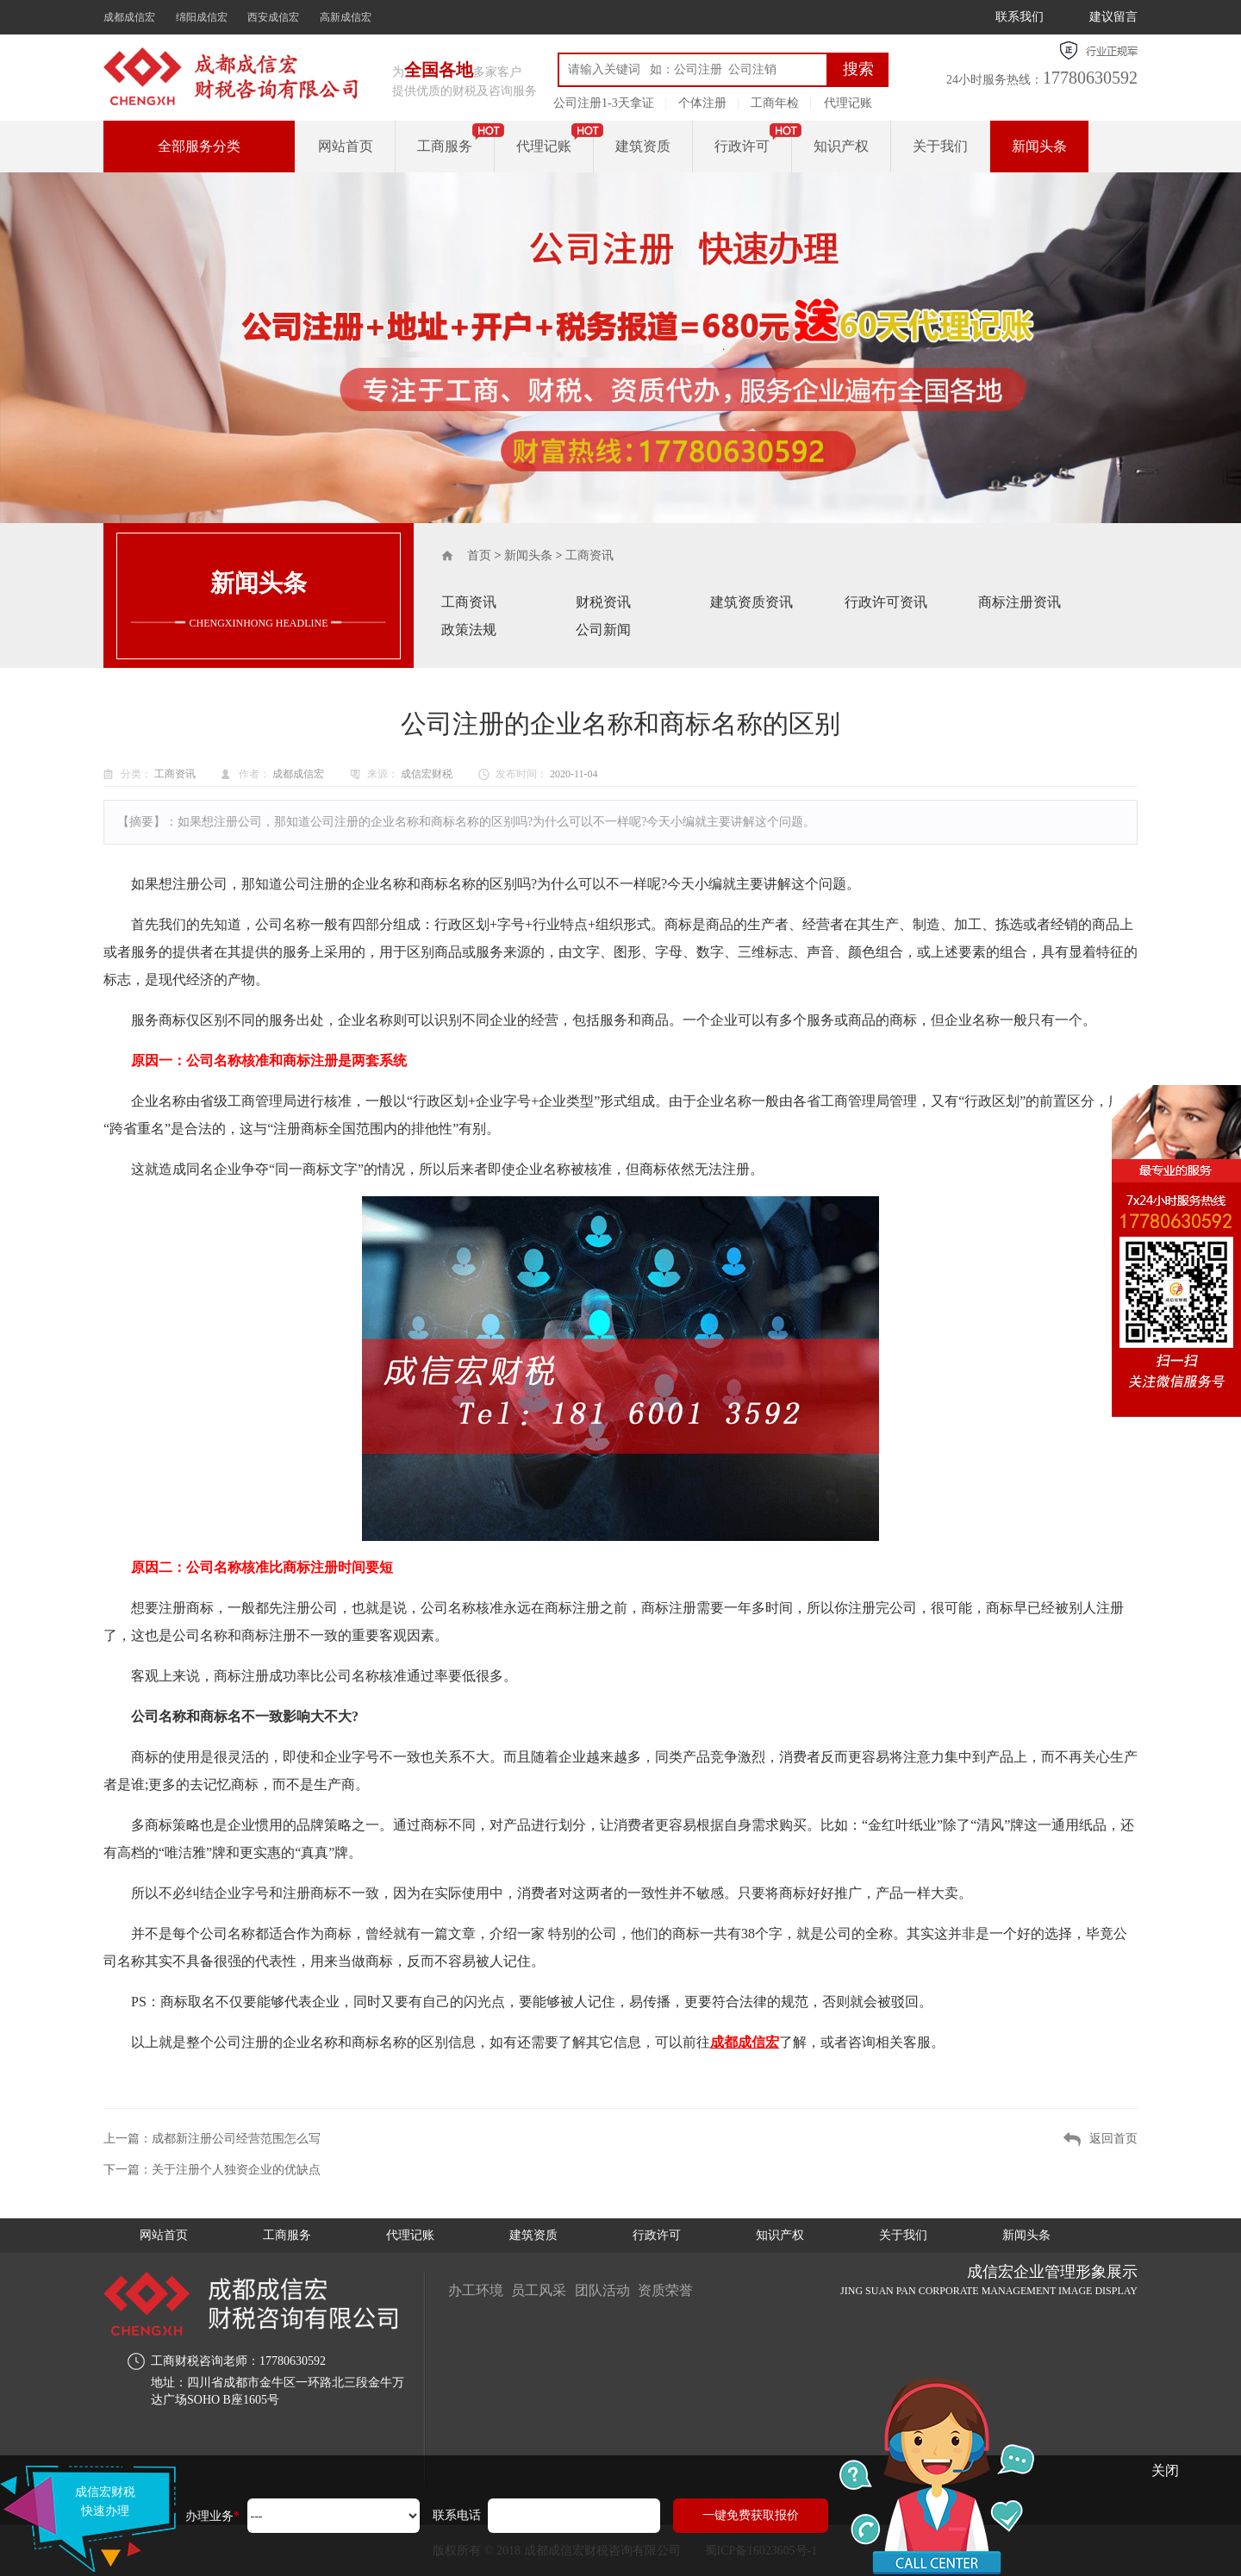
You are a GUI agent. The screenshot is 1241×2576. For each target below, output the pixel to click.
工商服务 (444, 146)
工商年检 (775, 103)
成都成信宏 (129, 17)
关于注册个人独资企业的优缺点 (236, 2169)
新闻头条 (1039, 146)
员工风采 (539, 2290)
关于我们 (940, 146)
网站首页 (345, 146)
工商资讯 (589, 555)
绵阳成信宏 (202, 17)
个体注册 (702, 103)
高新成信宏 (345, 17)
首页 (479, 555)
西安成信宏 (273, 17)
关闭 (1165, 2470)
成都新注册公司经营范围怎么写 (236, 2138)
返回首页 (1113, 2138)
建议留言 (1113, 16)
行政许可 (742, 146)
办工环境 (475, 2290)
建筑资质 (642, 146)
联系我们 (1019, 16)
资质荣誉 (667, 2290)
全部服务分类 (199, 146)
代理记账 (848, 103)
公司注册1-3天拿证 (603, 103)
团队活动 (603, 2290)
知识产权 (841, 146)
